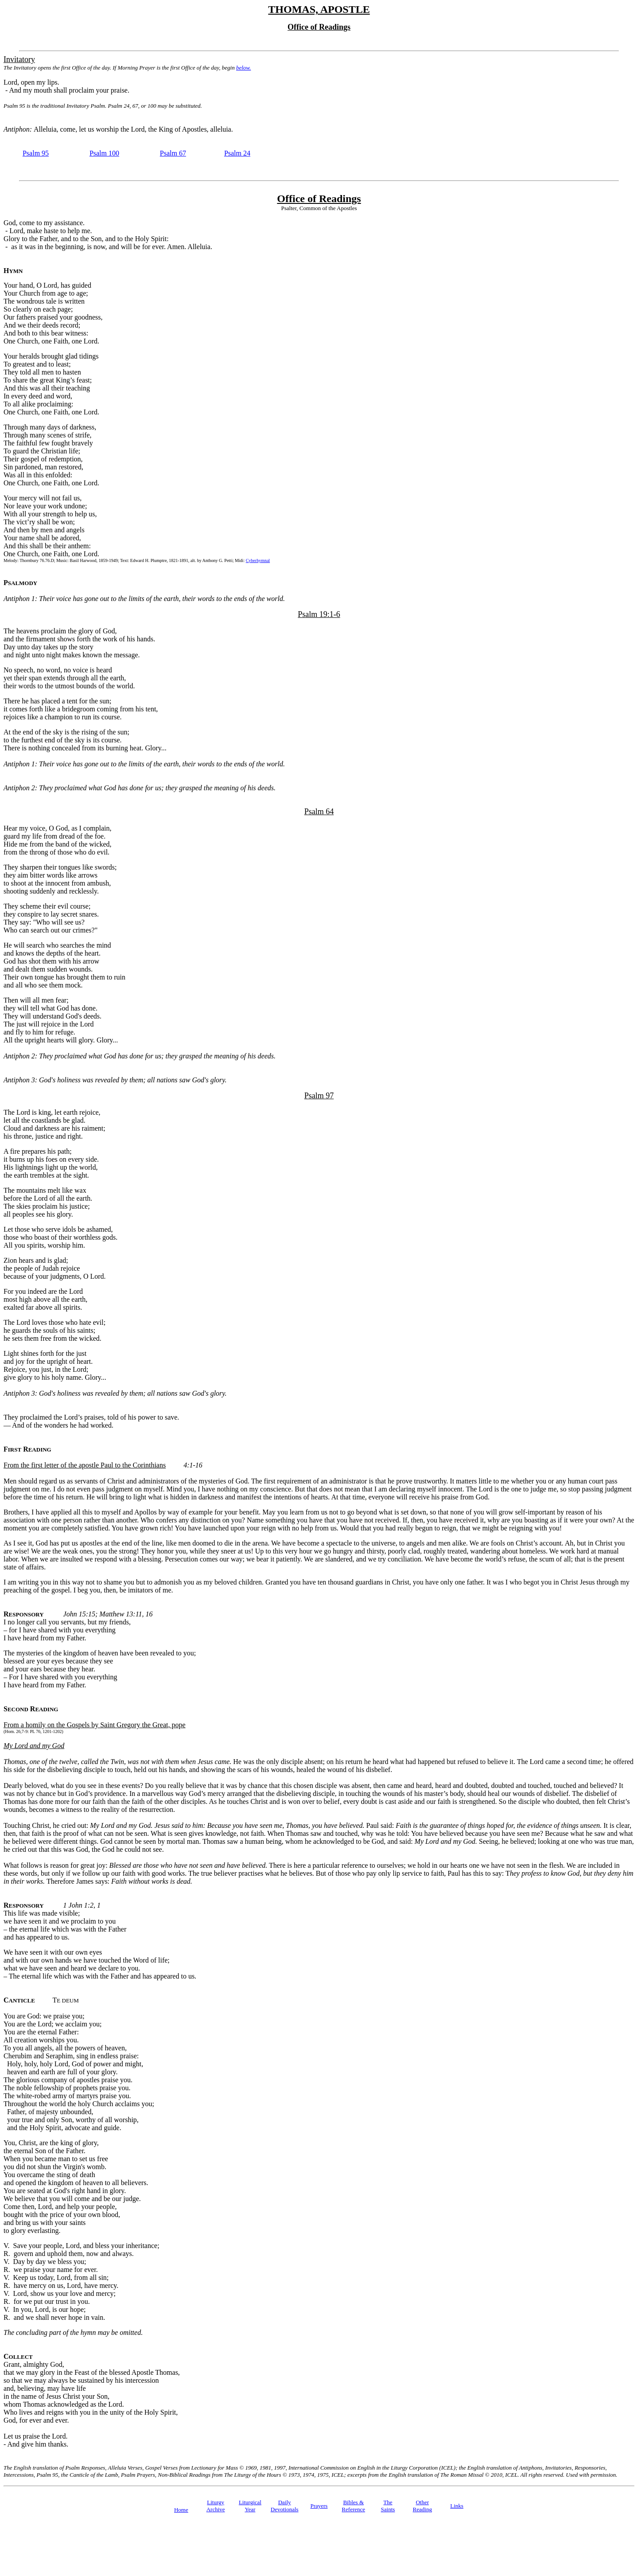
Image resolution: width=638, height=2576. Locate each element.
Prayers (318, 2505)
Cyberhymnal (258, 560)
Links (456, 2505)
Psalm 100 (104, 153)
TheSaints (388, 2506)
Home (181, 2509)
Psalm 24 (237, 153)
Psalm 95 (36, 153)
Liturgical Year (250, 2506)
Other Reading (422, 2506)
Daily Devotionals (285, 2506)
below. (243, 67)
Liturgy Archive (215, 2506)
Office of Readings (319, 198)
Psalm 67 (173, 153)
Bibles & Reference (353, 2506)
